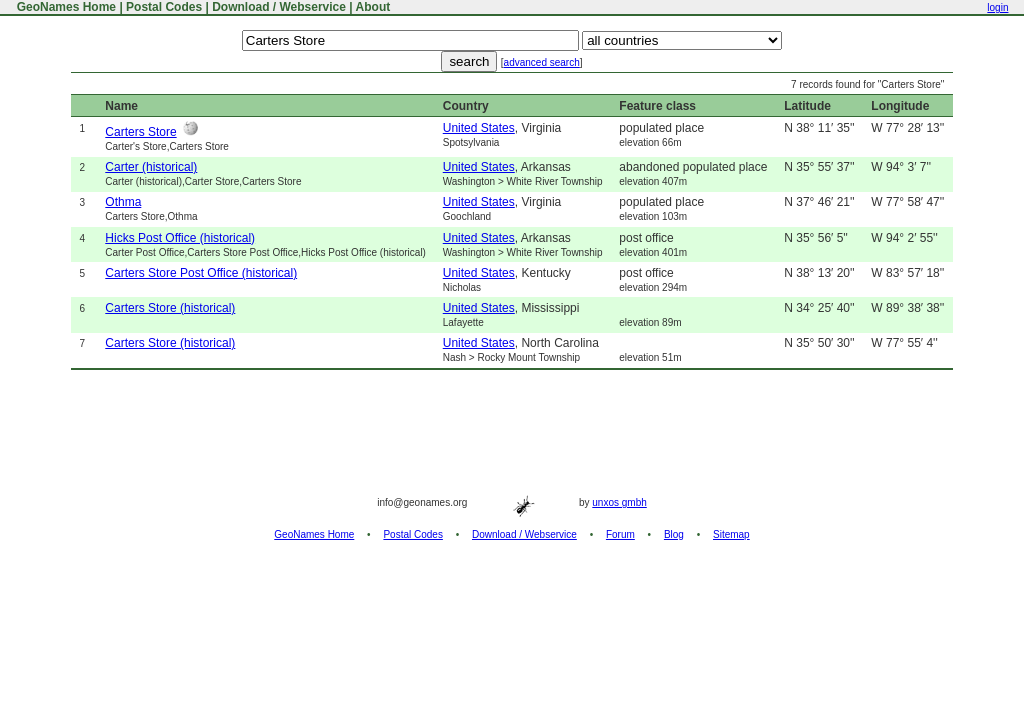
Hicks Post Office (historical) (180, 238)
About (373, 7)
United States (479, 128)
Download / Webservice (279, 7)
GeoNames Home (64, 7)
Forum (620, 534)
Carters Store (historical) (170, 308)
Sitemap (731, 534)
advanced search (542, 62)
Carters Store (140, 132)
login (997, 7)
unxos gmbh (619, 502)
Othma (123, 202)
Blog (674, 534)
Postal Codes (164, 7)
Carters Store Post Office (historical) (201, 273)
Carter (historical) (151, 167)
